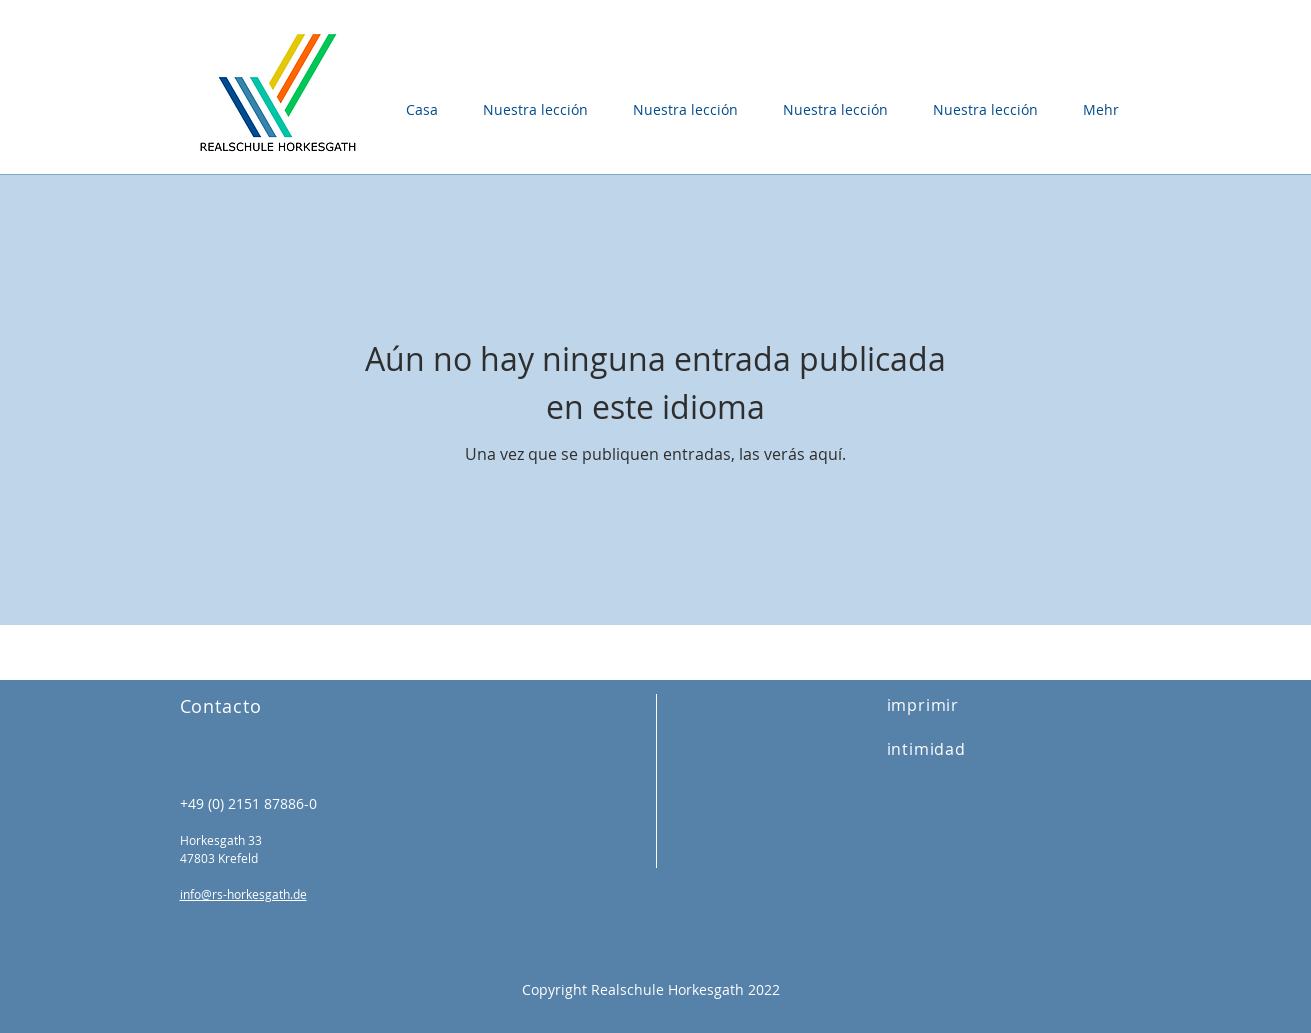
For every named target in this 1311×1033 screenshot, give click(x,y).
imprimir (923, 705)
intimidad (926, 749)
